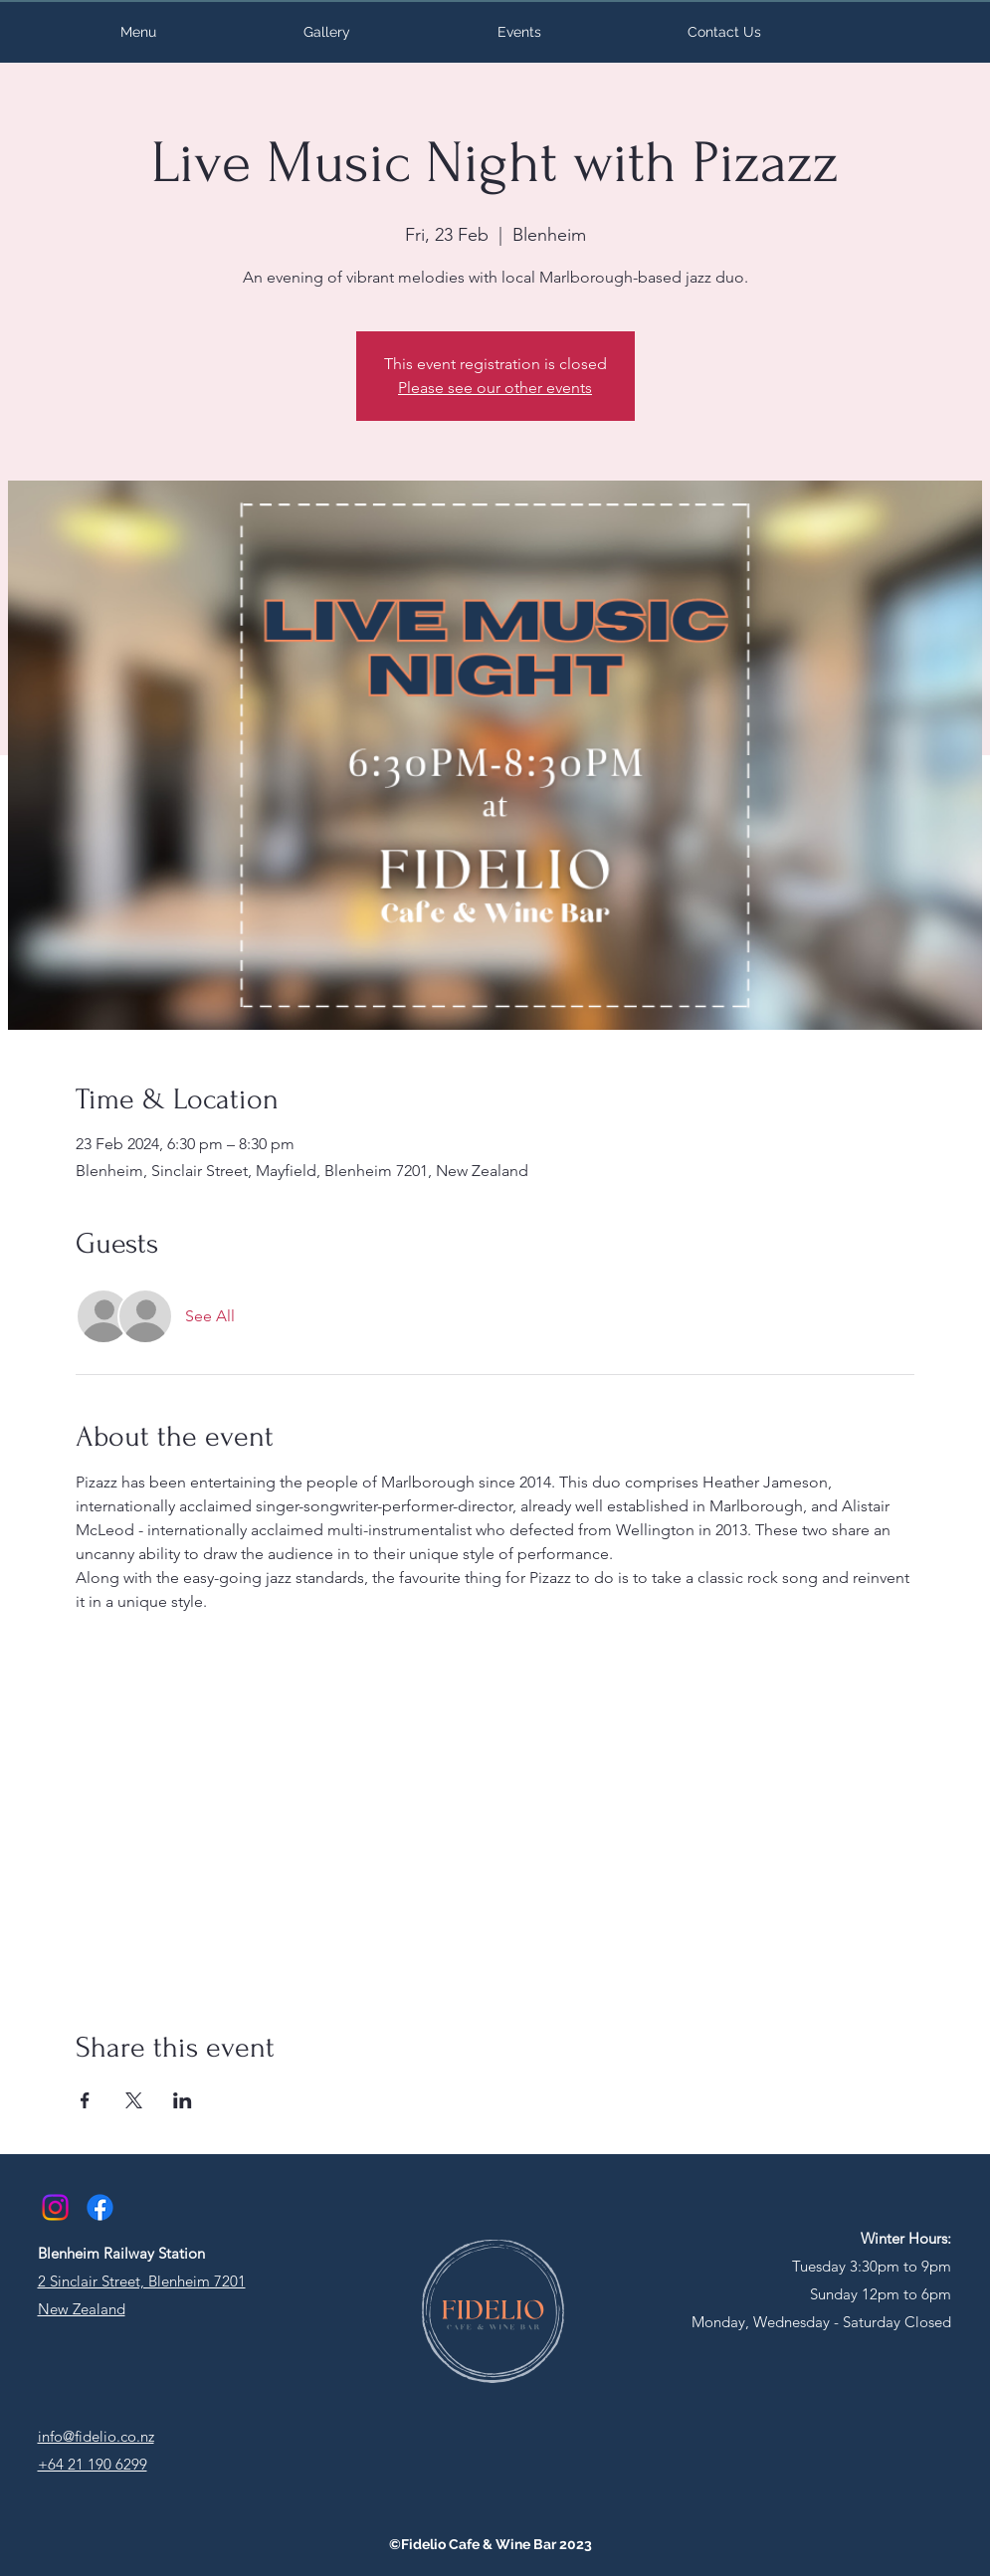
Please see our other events (495, 387)
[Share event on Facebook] (85, 2100)
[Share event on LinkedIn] (182, 2100)
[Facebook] (100, 2207)
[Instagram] (55, 2207)
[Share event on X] (133, 2100)
